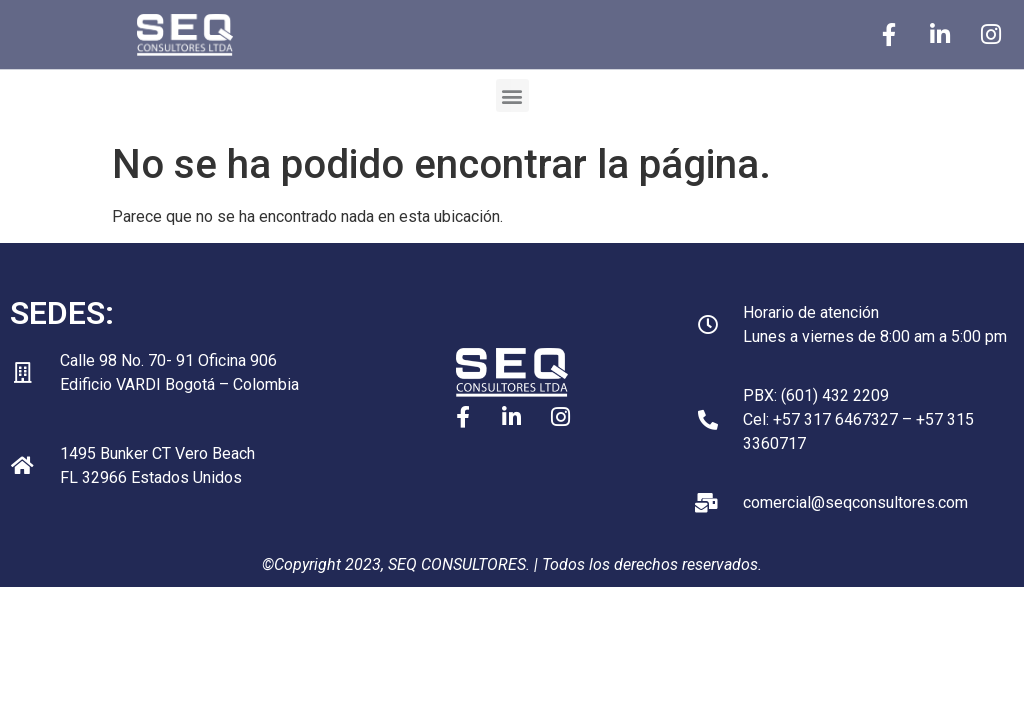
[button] (512, 95)
